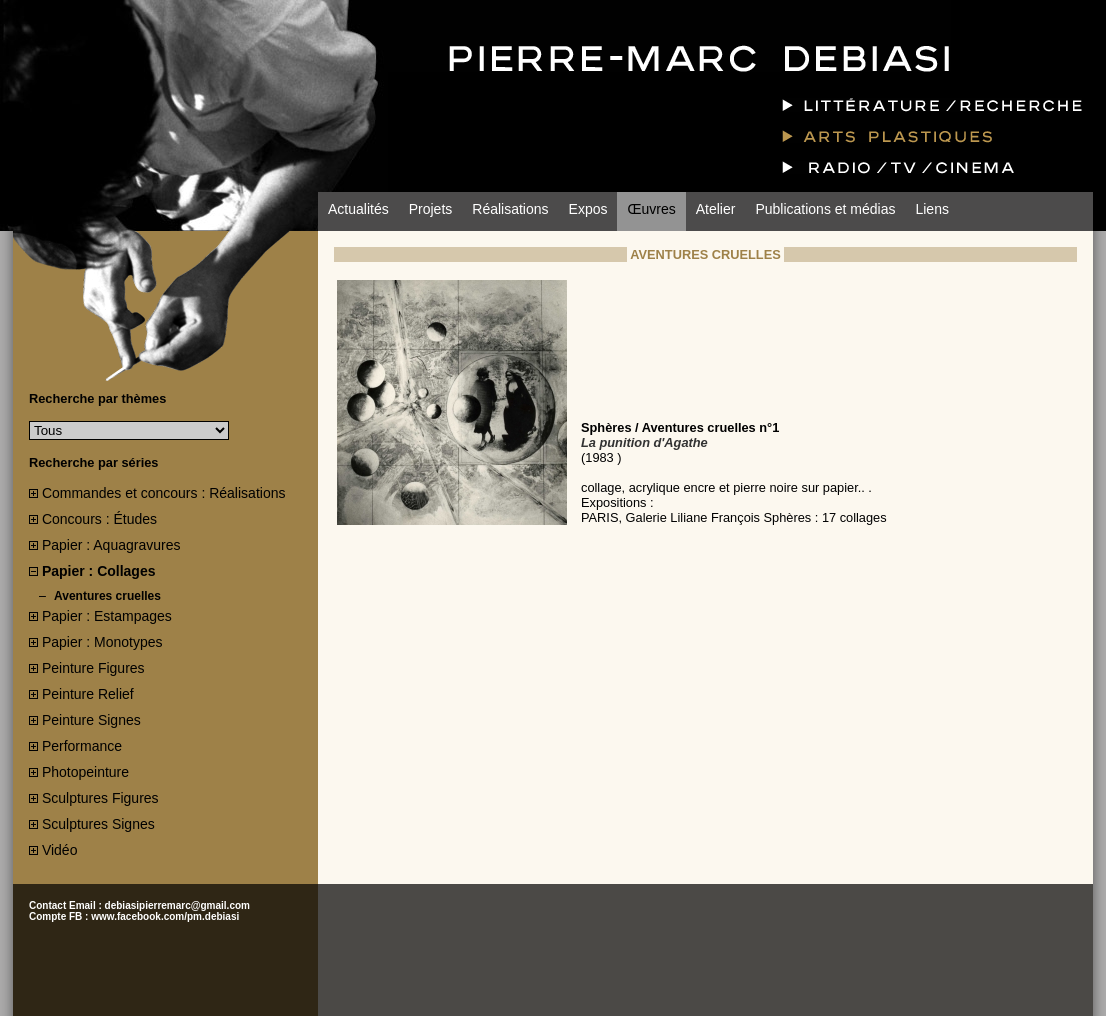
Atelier (716, 209)
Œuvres (651, 209)
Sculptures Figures (100, 798)
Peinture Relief (88, 694)
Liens (931, 209)
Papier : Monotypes (102, 642)
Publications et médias (825, 209)
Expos (588, 209)
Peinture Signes (91, 720)
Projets (431, 209)
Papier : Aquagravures (111, 545)
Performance (82, 746)
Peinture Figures (93, 668)
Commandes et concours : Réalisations (164, 493)
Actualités (358, 209)
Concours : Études (99, 519)
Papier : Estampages (107, 616)
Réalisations (510, 209)
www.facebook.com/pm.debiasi (165, 916)
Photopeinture (85, 772)
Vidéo (60, 850)
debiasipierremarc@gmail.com (177, 905)
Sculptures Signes (98, 824)
